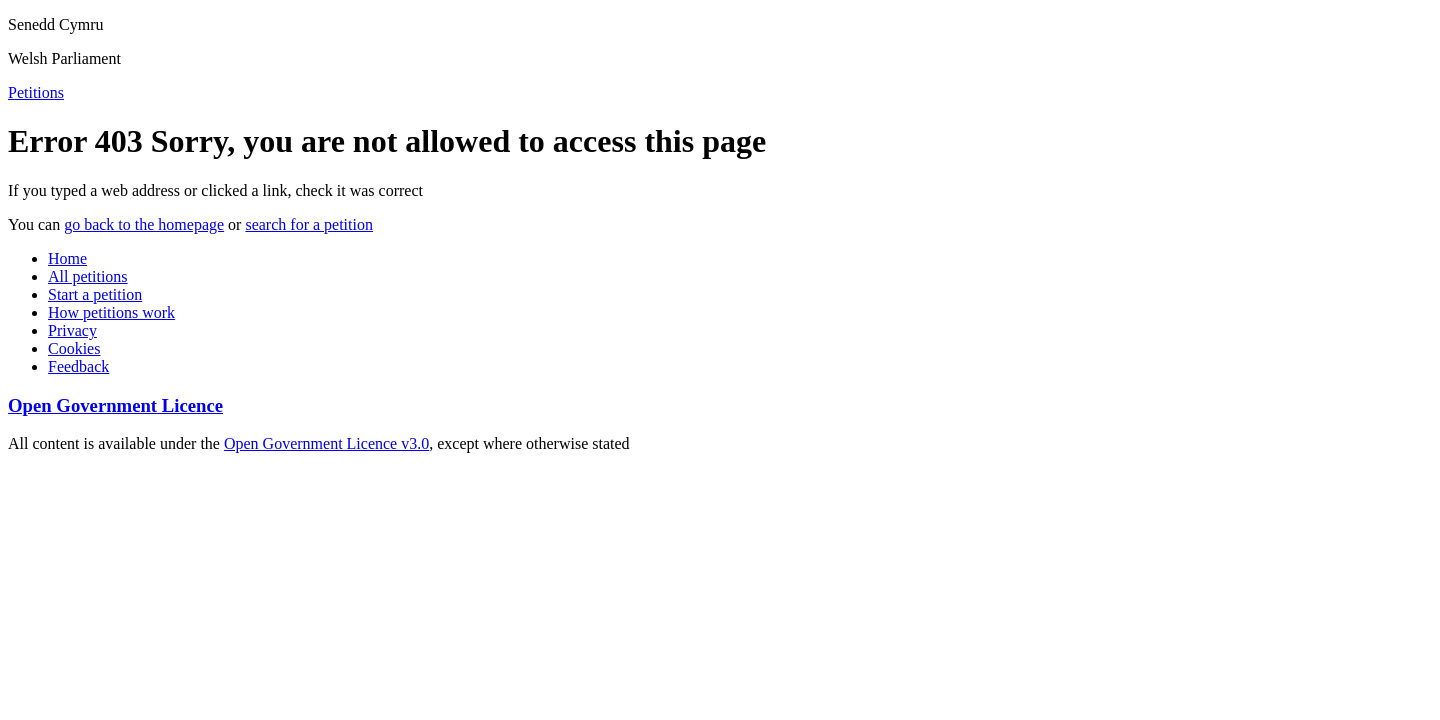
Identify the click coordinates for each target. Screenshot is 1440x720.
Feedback (78, 366)
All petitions (88, 276)
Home (67, 258)
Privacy (72, 330)
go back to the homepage (144, 224)
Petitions (36, 92)
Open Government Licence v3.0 (326, 443)
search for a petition (309, 224)
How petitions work (111, 312)
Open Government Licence (115, 405)
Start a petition (95, 294)
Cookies (74, 348)
